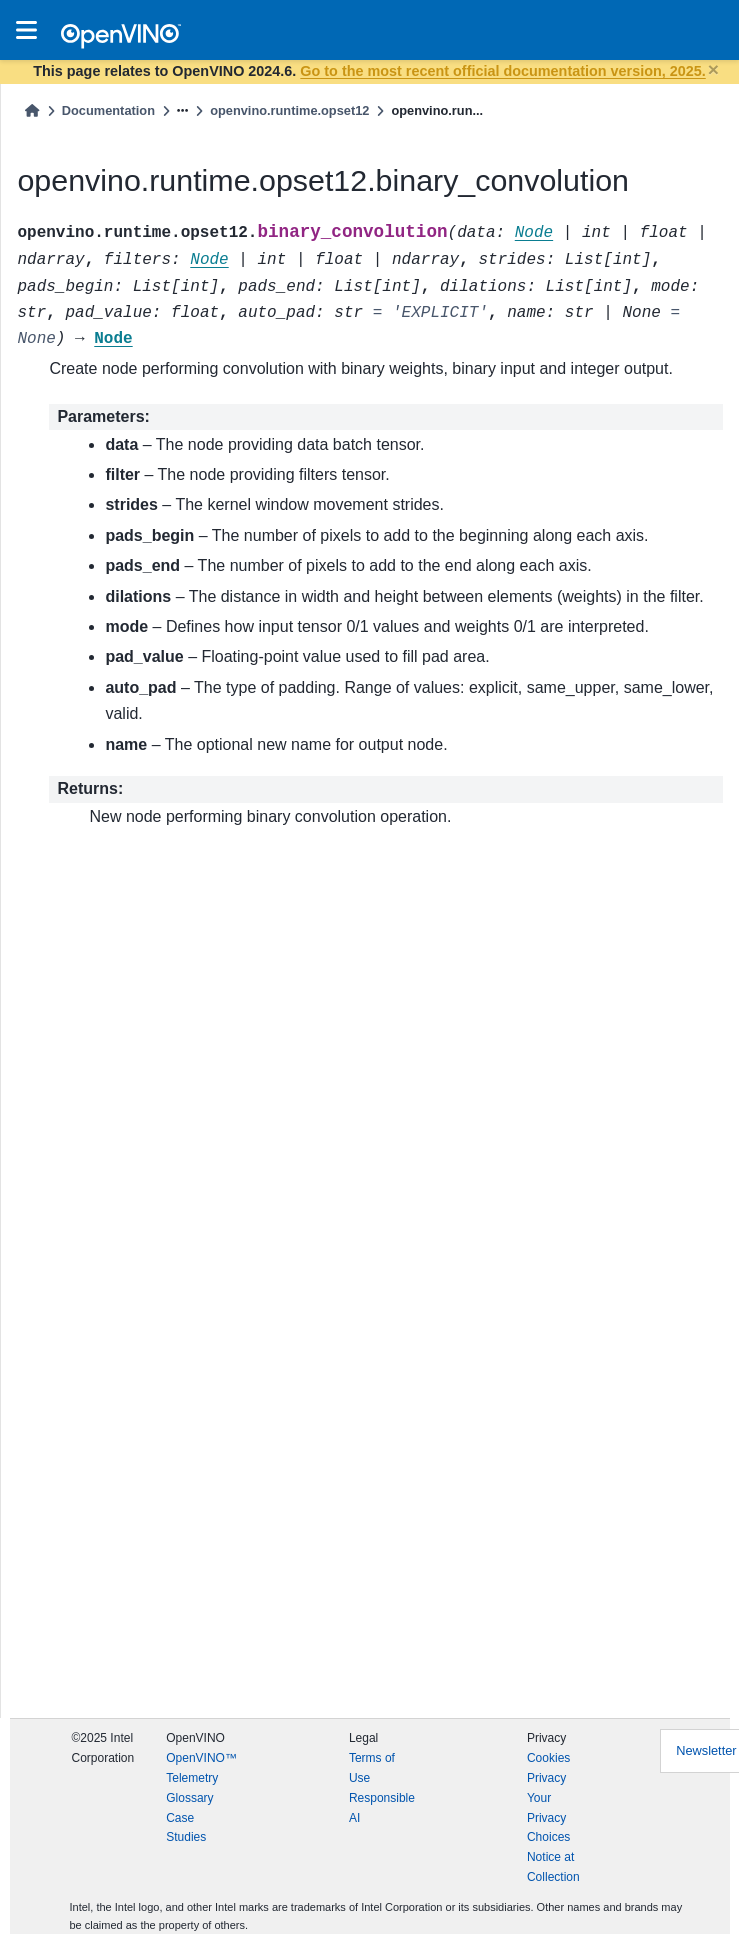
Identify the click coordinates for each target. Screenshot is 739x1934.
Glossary (189, 1798)
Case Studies (186, 1828)
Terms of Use (372, 1768)
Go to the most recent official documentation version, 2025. (502, 71)
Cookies (548, 1758)
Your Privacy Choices (548, 1818)
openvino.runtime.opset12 (289, 110)
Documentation (108, 110)
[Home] (32, 110)
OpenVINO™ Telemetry (201, 1768)
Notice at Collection (553, 1867)
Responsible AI (382, 1808)
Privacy (546, 1778)
